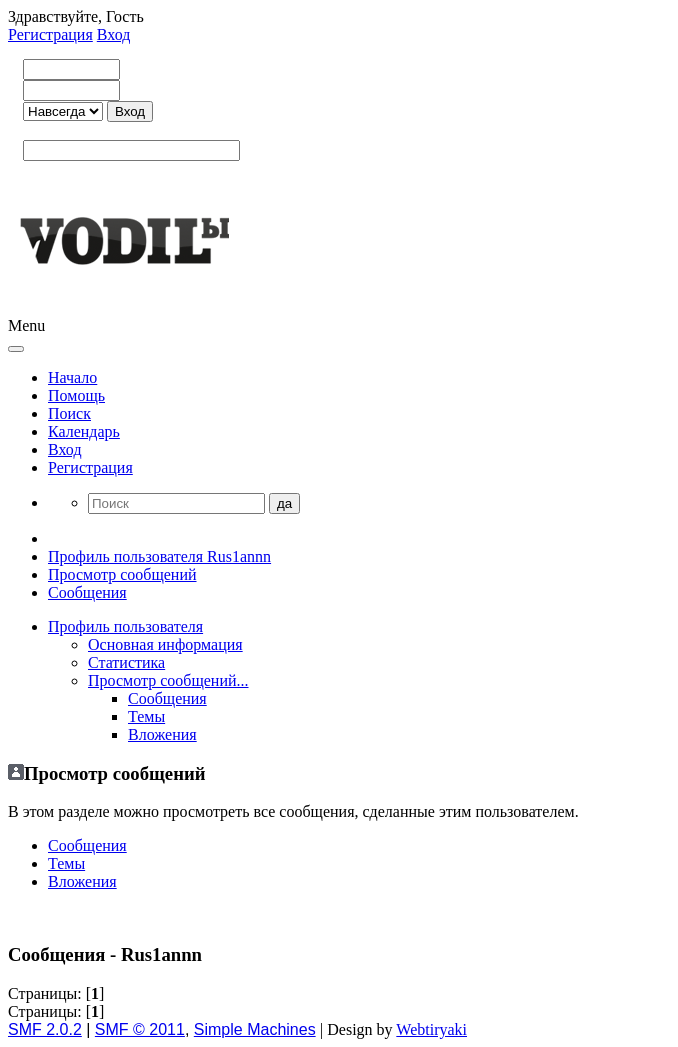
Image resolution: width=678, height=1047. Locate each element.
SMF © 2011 (140, 1029)
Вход (114, 34)
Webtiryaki (431, 1029)
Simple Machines (255, 1029)
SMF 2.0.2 (45, 1029)
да (284, 503)
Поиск (69, 413)
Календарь (84, 431)
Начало (72, 377)
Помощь (76, 395)
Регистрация (50, 34)
